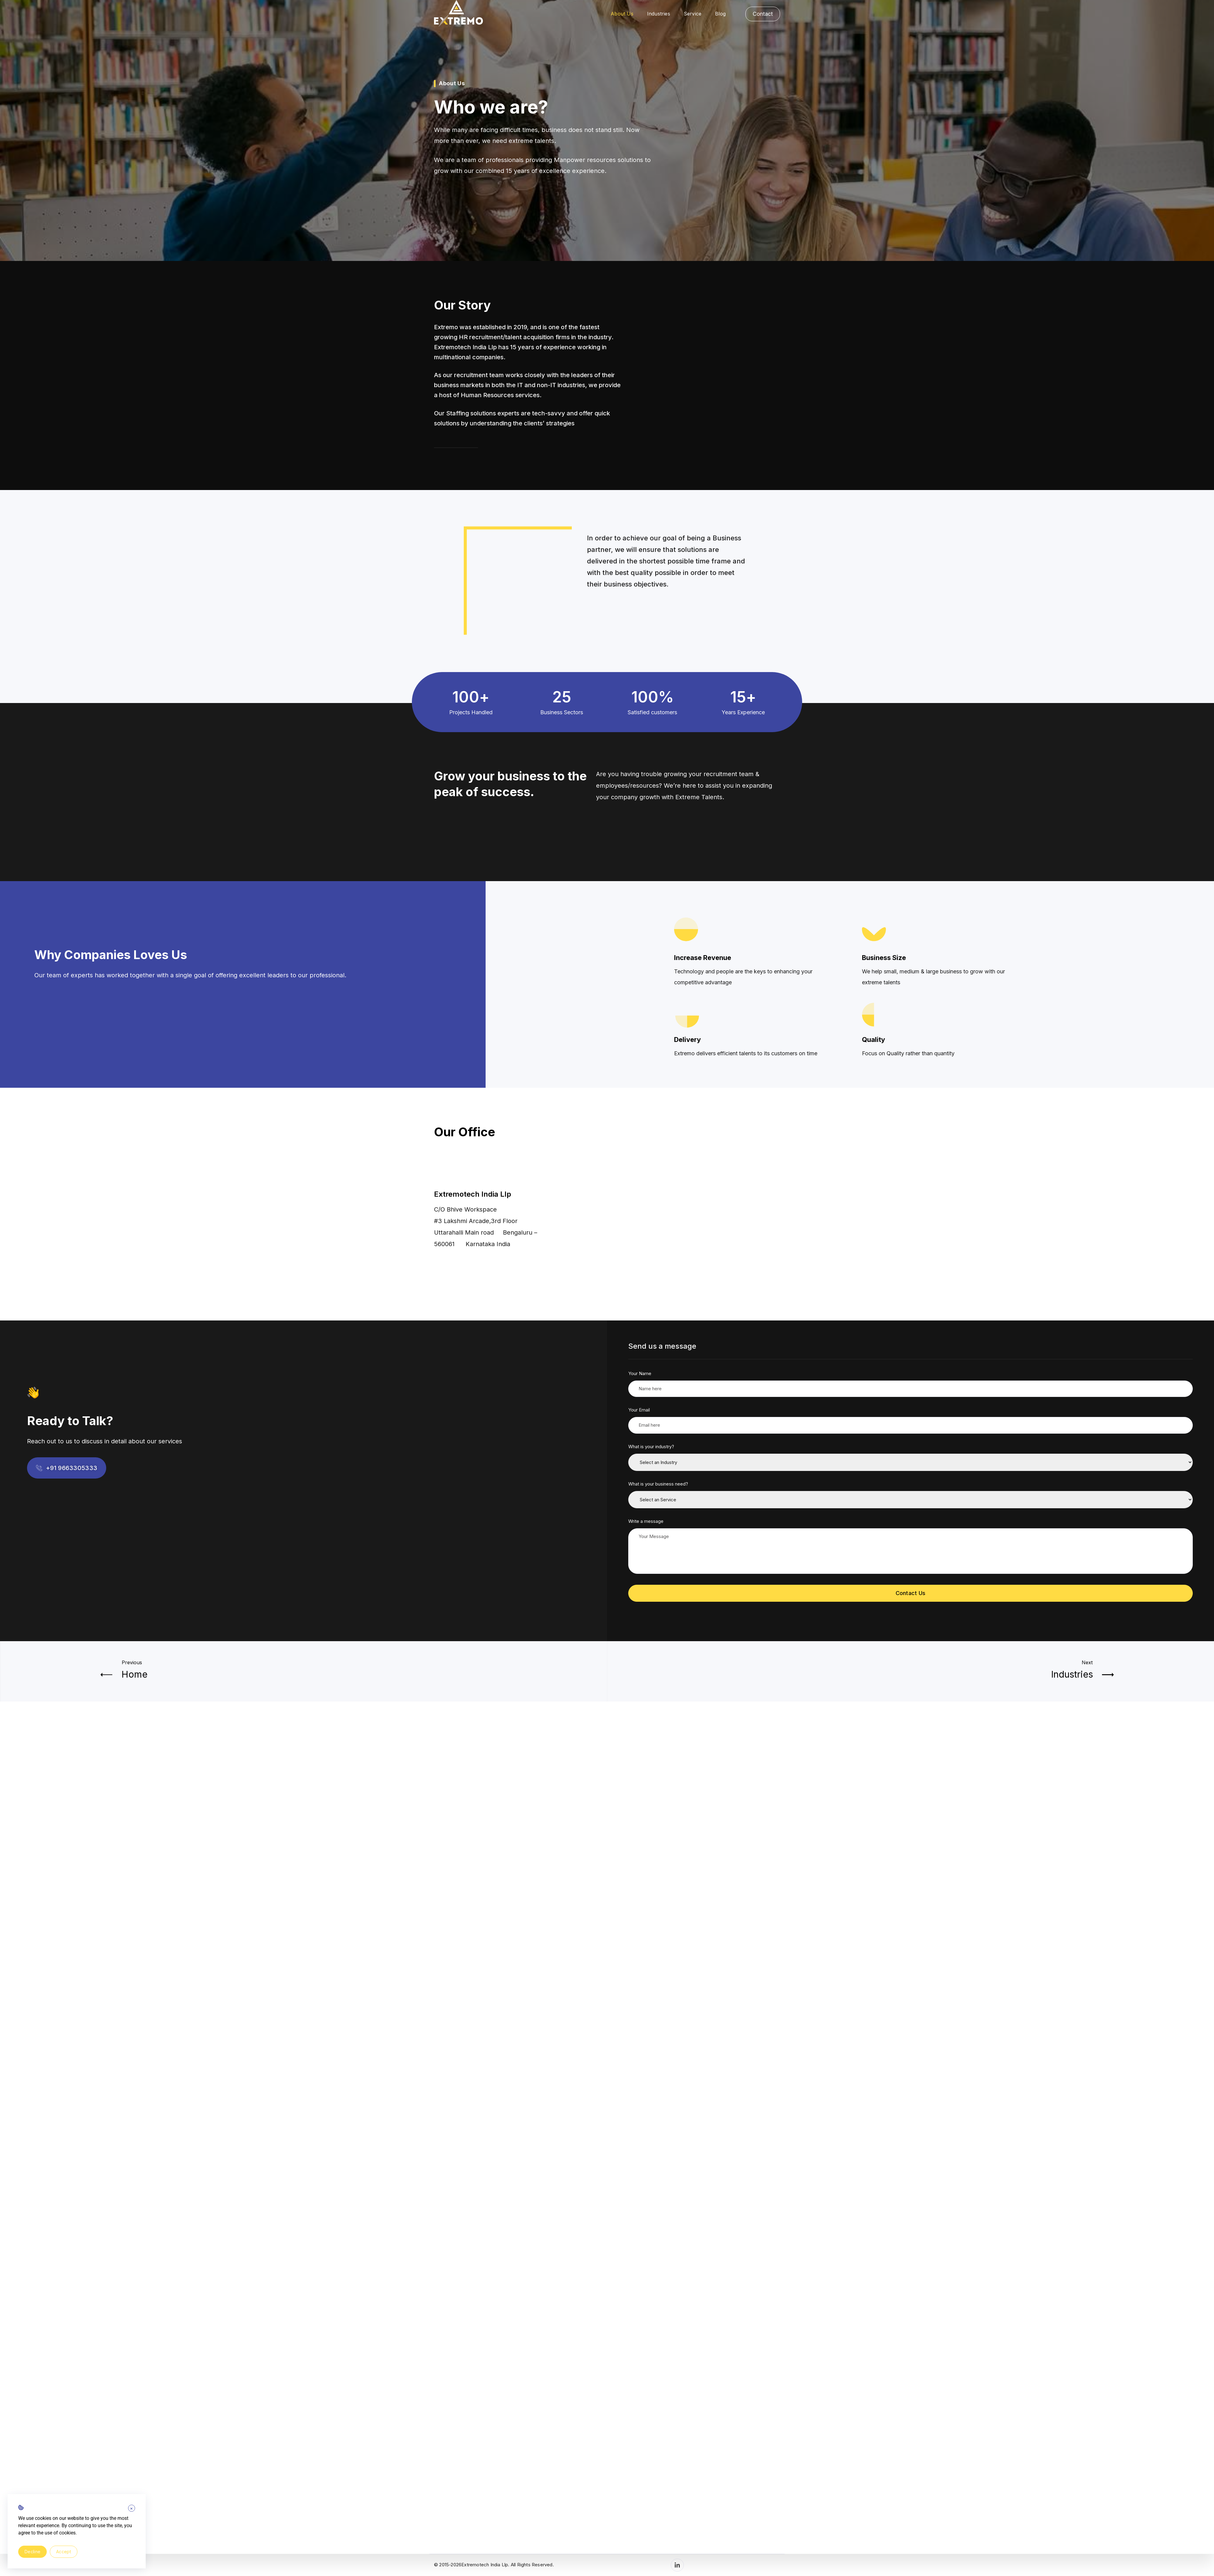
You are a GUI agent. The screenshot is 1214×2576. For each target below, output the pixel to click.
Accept (63, 2551)
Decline (32, 2551)
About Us (622, 14)
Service (692, 14)
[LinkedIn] (677, 2565)
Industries (658, 14)
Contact (763, 14)
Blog (720, 14)
